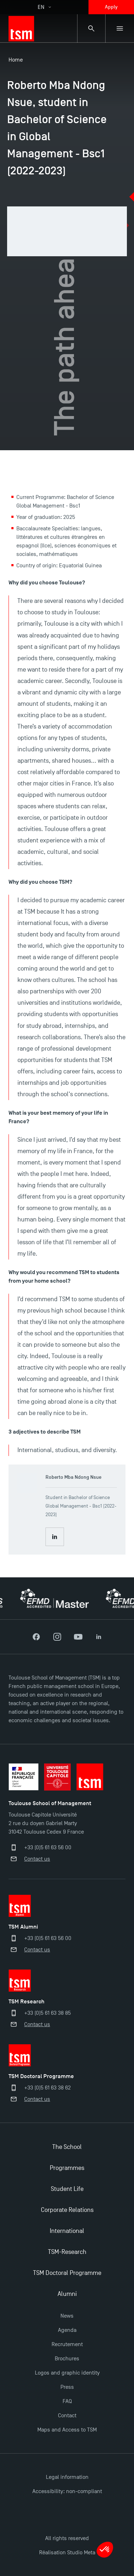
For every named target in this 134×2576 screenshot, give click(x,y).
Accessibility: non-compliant (67, 2491)
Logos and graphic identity (67, 2373)
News (67, 2316)
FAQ (67, 2401)
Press (67, 2387)
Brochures (67, 2358)
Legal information (67, 2477)
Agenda (67, 2330)
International (67, 2231)
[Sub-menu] (120, 28)
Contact (67, 2415)
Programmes (67, 2168)
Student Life (67, 2189)
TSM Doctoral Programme (67, 2273)
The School (67, 2147)
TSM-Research (67, 2252)
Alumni (67, 2294)
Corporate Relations (67, 2210)
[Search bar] (91, 28)
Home (16, 60)
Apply (111, 7)
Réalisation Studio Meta (67, 2552)
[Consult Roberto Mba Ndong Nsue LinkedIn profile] (54, 1537)
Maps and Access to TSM (67, 2430)
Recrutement (67, 2344)
